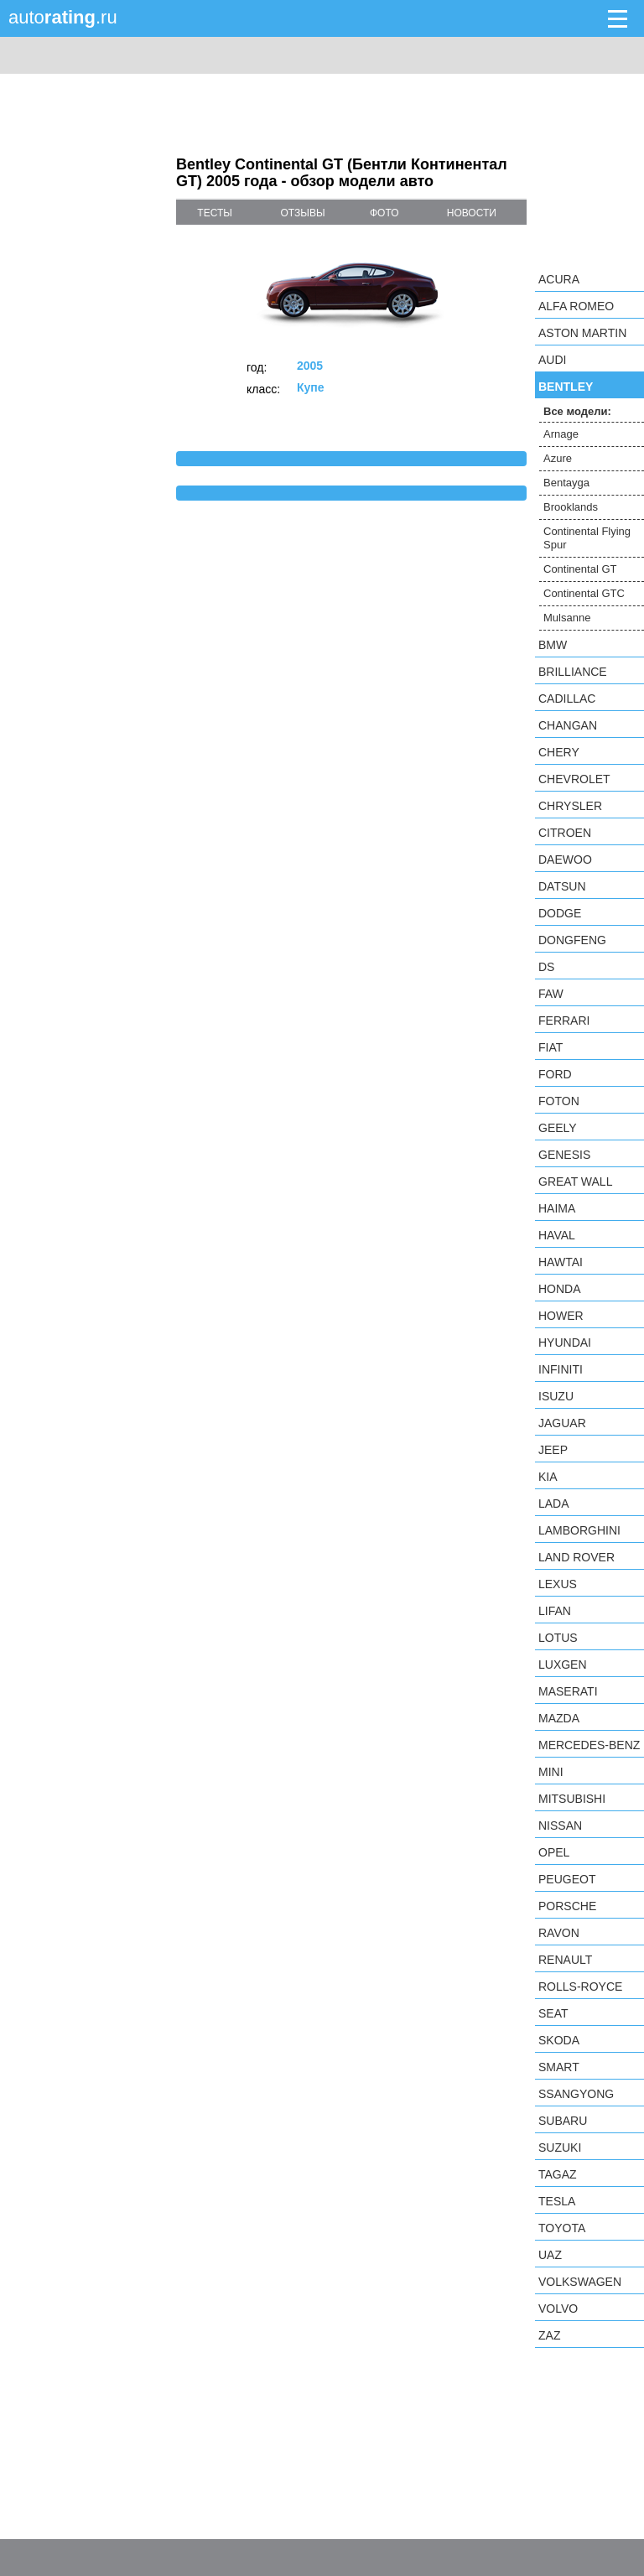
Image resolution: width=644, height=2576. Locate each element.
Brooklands (570, 507)
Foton (558, 1101)
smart (558, 2067)
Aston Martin (582, 333)
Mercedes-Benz (589, 1745)
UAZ (550, 2255)
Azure (557, 458)
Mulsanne (566, 617)
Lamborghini (579, 1530)
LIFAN (554, 1611)
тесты (214, 213)
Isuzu (556, 1396)
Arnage (561, 434)
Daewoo (565, 859)
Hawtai (560, 1262)
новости (471, 213)
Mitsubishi (571, 1798)
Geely (557, 1128)
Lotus (558, 1637)
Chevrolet (574, 779)
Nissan (560, 1825)
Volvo (558, 2308)
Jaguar (562, 1423)
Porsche (567, 1906)
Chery (558, 752)
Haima (556, 1208)
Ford (555, 1074)
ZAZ (549, 2335)
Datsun (562, 886)
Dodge (559, 913)
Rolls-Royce (580, 1986)
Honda (559, 1289)
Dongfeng (572, 940)
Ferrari (563, 1020)
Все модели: (577, 411)
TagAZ (557, 2174)
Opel (553, 1852)
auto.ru (62, 17)
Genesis (564, 1154)
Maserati (568, 1691)
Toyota (561, 2228)
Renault (565, 1959)
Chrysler (570, 806)
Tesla (556, 2201)
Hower (561, 1315)
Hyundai (564, 1342)
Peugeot (566, 1879)
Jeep (553, 1450)
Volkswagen (579, 2281)
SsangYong (576, 2094)
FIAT (550, 1047)
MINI (551, 1772)
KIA (548, 1476)
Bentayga (566, 482)
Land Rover (576, 1557)
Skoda (558, 2040)
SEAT (553, 2013)
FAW (551, 993)
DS (546, 967)
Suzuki (559, 2147)
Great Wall (575, 1181)
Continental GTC (584, 593)
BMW (552, 645)
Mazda (558, 1718)
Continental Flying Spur (587, 538)
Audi (552, 359)
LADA (553, 1503)
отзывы (303, 213)
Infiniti (560, 1369)
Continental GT (579, 569)
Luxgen (562, 1664)
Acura (558, 279)
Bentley (565, 386)
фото (384, 213)
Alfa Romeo (576, 306)
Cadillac (566, 698)
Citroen (564, 832)
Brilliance (572, 671)
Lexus (557, 1584)
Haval (556, 1235)
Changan (567, 725)
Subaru (562, 2120)
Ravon (558, 1933)
